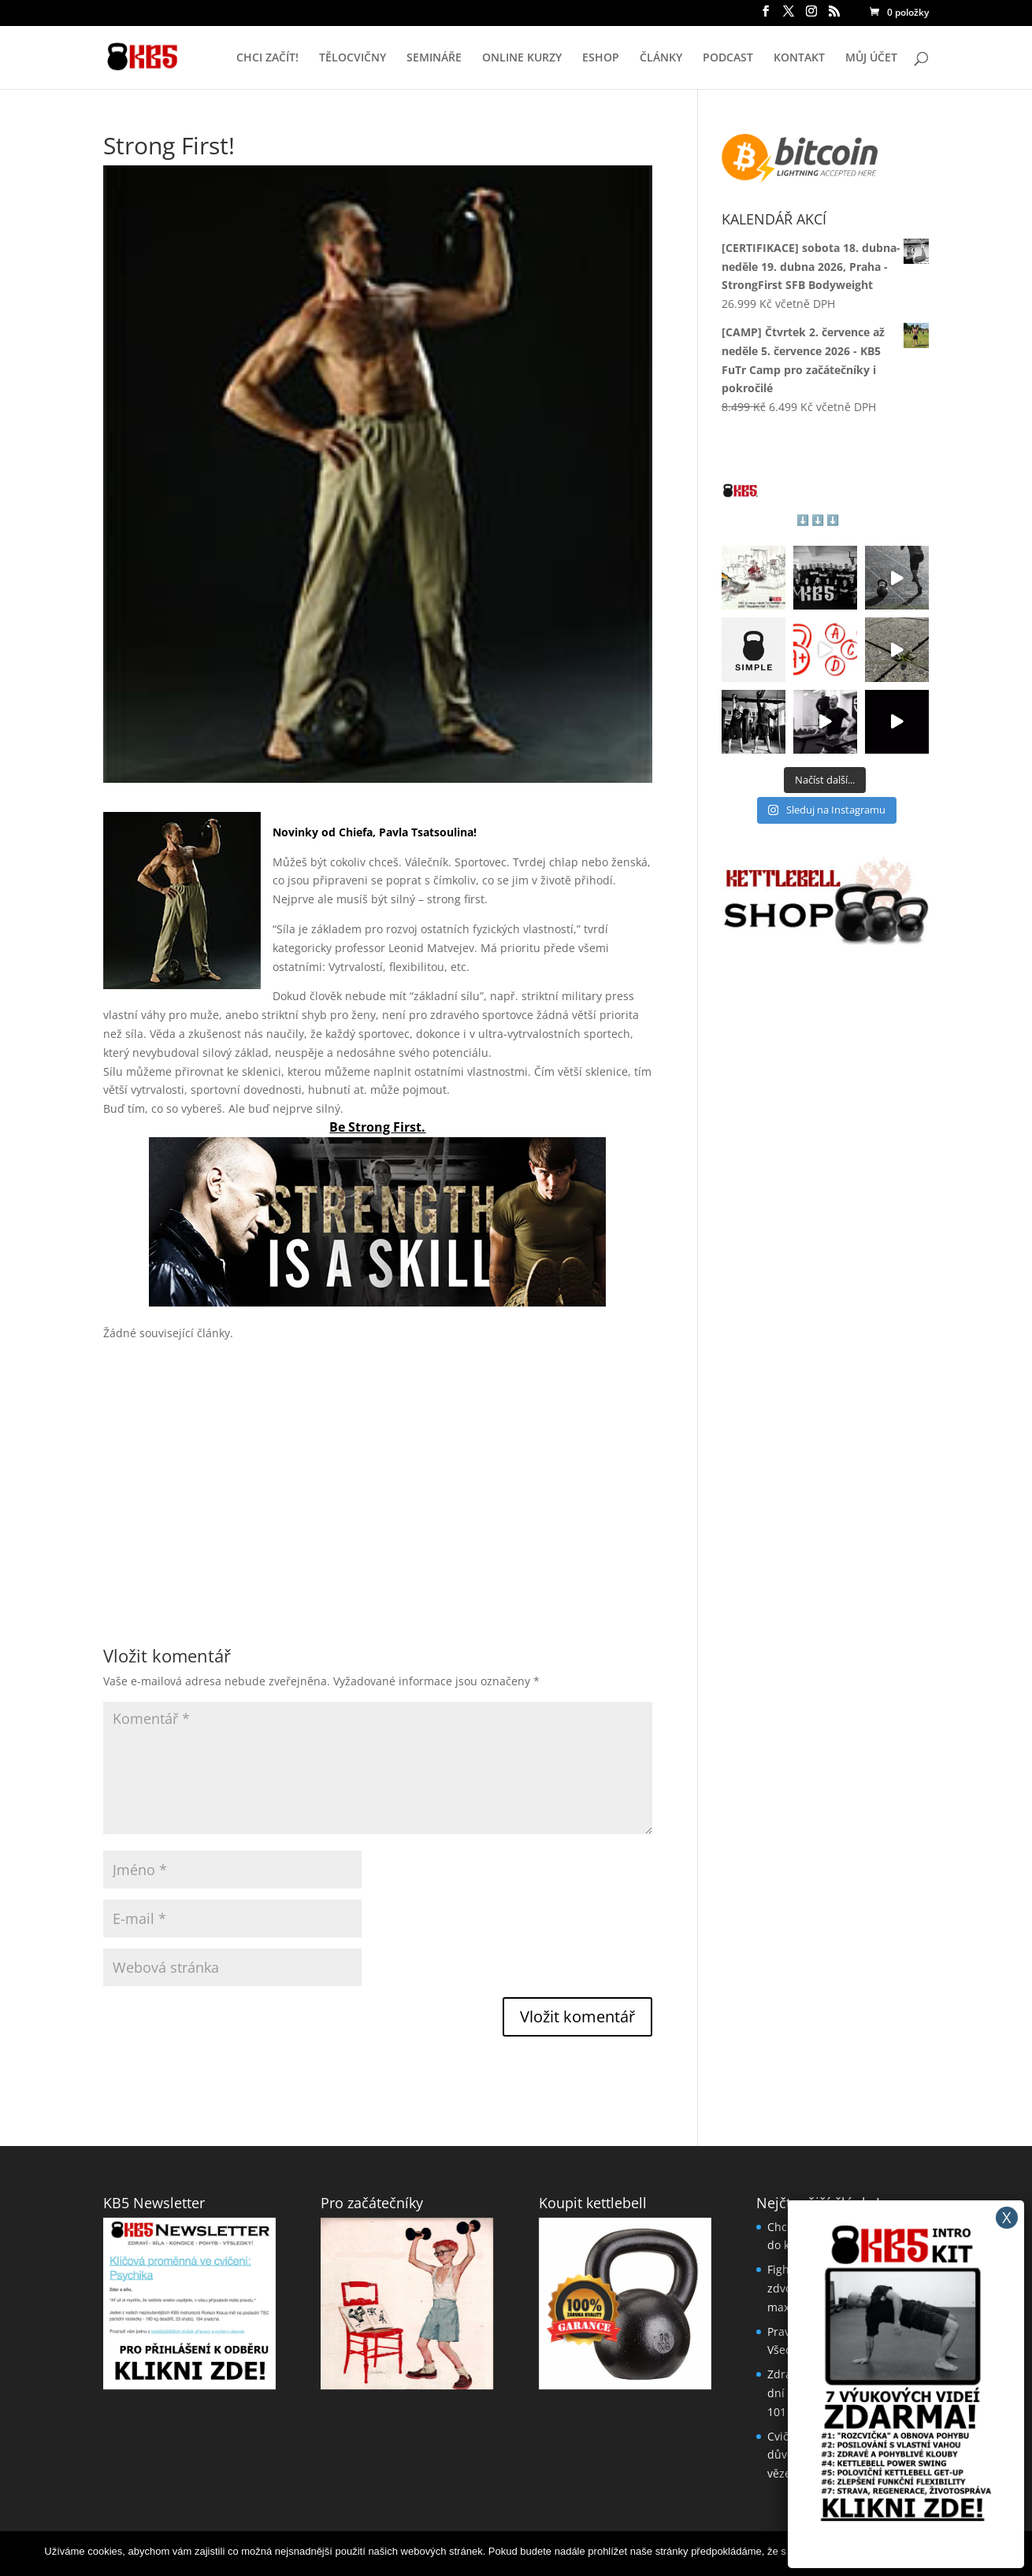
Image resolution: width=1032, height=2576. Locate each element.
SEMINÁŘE (434, 58)
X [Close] (1007, 2217)
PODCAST (728, 58)
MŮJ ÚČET (871, 58)
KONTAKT (799, 58)
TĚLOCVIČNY (352, 58)
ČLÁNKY (661, 58)
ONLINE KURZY (522, 58)
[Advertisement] (377, 1464)
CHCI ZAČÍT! (267, 58)
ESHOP (600, 58)
